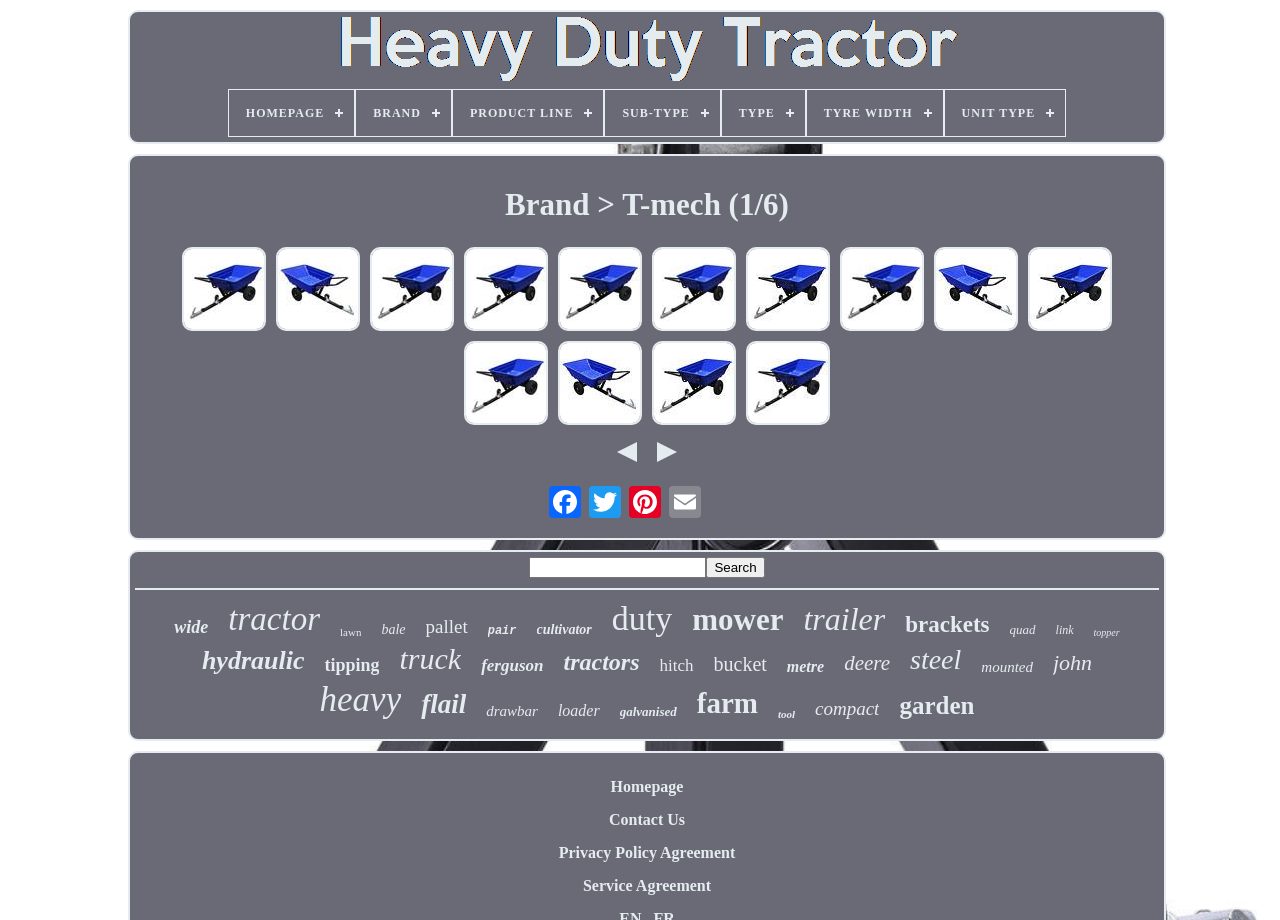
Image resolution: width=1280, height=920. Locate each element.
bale (393, 629)
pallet (447, 626)
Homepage (647, 786)
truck (430, 658)
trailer (844, 619)
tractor (274, 619)
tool (786, 714)
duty (642, 618)
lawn (350, 632)
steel (935, 659)
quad (1023, 629)
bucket (740, 664)
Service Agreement (647, 885)
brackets (947, 624)
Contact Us (647, 819)
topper (1107, 632)
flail (443, 704)
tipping (351, 665)
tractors (601, 662)
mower (737, 619)
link (1065, 630)
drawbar (512, 711)
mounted (1007, 667)
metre (805, 666)
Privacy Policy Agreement (647, 852)
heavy (361, 699)
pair (502, 631)
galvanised (648, 711)
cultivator (564, 629)
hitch (677, 665)
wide (191, 627)
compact (847, 708)
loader (579, 710)
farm (727, 703)
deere (867, 663)
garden (936, 705)
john (1072, 662)
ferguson (512, 665)
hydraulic (253, 660)
